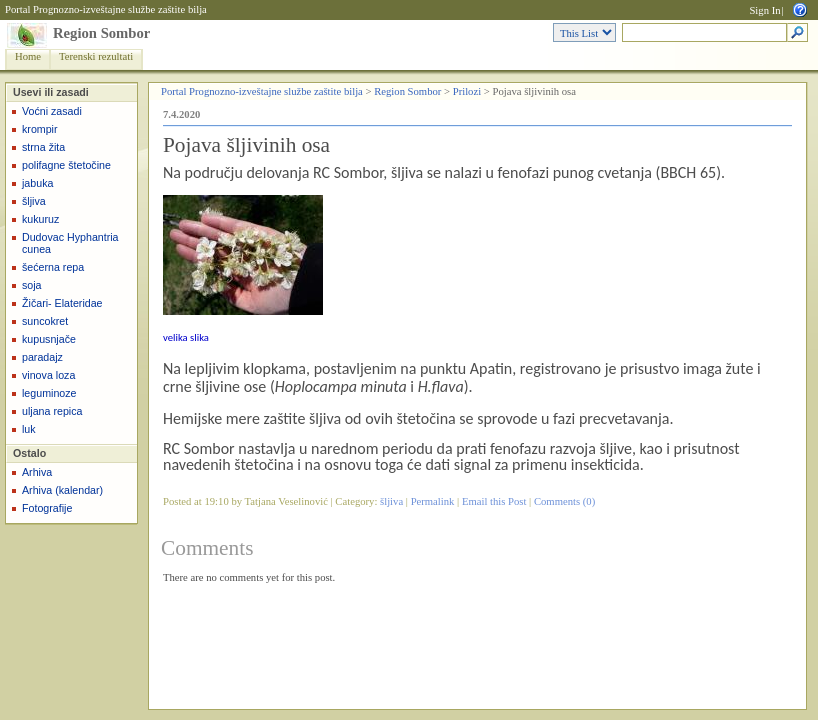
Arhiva (37, 472)
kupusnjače (49, 339)
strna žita (43, 147)
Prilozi (467, 91)
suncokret (45, 321)
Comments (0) (564, 501)
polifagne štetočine (66, 165)
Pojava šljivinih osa (246, 145)
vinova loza (48, 375)
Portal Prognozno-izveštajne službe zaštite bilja (106, 9)
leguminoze (49, 393)
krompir (40, 129)
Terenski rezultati (96, 56)
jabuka (37, 183)
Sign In (764, 10)
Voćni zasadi (52, 111)
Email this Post (494, 501)
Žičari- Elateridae (62, 303)
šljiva (34, 201)
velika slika (186, 337)
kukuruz (40, 219)
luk (29, 429)
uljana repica (52, 411)
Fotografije (47, 508)
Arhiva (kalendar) (62, 490)
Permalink (433, 501)
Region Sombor (101, 33)
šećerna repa (53, 267)
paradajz (42, 357)
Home (28, 56)
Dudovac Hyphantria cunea (70, 243)
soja (32, 285)
